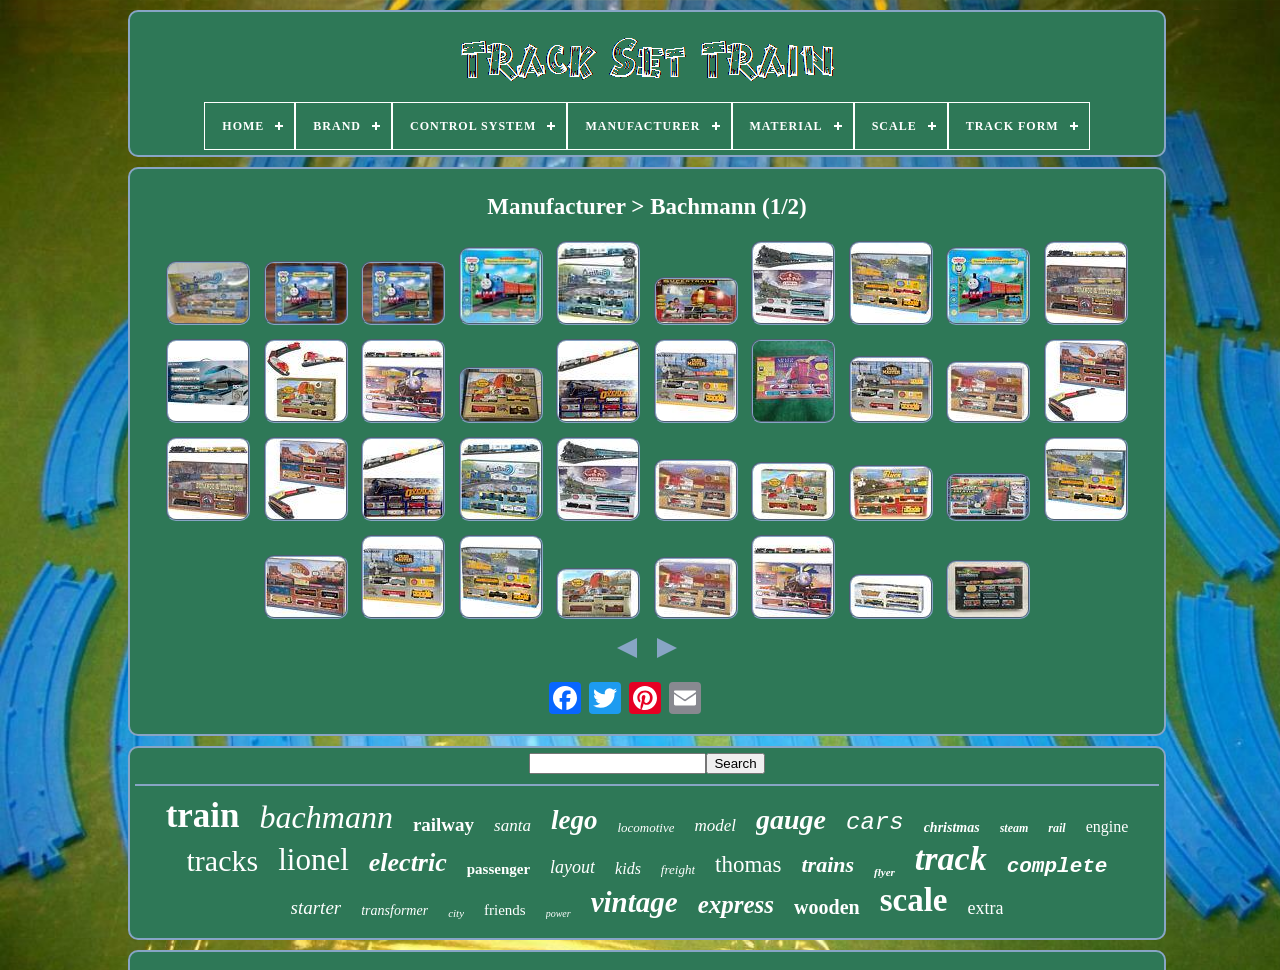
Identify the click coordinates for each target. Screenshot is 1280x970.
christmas (952, 827)
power (558, 913)
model (715, 825)
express (736, 904)
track (951, 858)
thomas (748, 864)
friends (505, 910)
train (203, 815)
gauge (791, 819)
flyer (884, 872)
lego (574, 820)
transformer (394, 910)
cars (875, 822)
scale (914, 900)
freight (678, 869)
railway (443, 824)
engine (1107, 826)
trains (828, 864)
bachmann (326, 817)
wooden (827, 907)
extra (985, 908)
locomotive (645, 827)
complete (1057, 866)
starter (316, 907)
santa (512, 825)
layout (572, 867)
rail (1056, 828)
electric (408, 862)
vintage (634, 902)
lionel (313, 859)
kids (628, 868)
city (456, 913)
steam (1014, 828)
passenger (498, 869)
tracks (223, 860)
